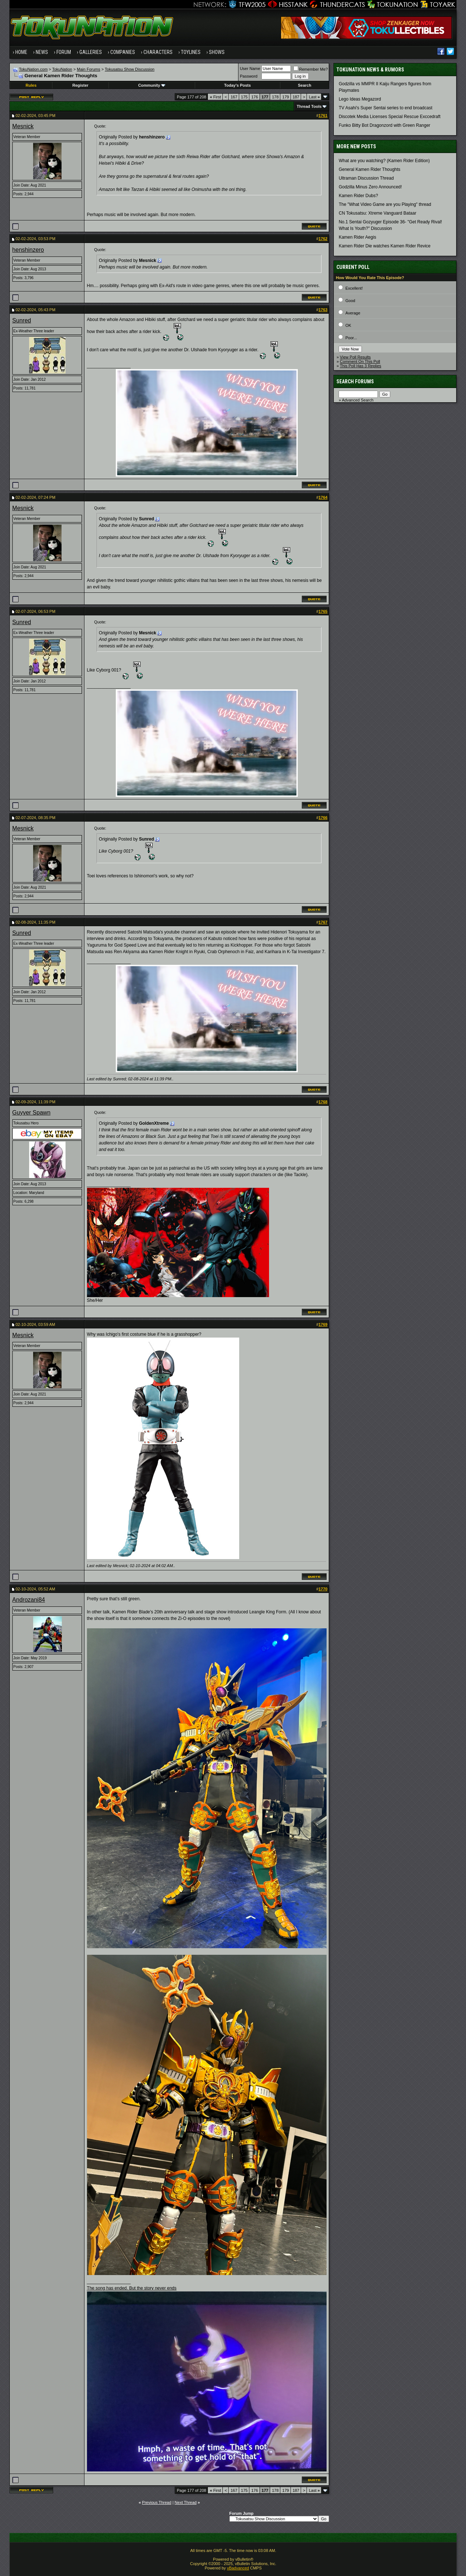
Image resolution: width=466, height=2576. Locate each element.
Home (21, 52)
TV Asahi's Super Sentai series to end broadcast (385, 107)
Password (248, 76)
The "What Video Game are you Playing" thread (385, 204)
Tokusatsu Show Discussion (129, 69)
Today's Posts (237, 85)
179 (285, 97)
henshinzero (28, 250)
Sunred (21, 320)
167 (233, 97)
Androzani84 (28, 1600)
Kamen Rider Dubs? (358, 195)
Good (350, 300)
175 (244, 97)
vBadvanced (238, 2568)
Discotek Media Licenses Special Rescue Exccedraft (389, 116)
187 (296, 97)
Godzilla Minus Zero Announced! (370, 186)
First (215, 97)
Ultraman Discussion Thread (366, 178)
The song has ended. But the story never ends (132, 2288)
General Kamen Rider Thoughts (369, 169)
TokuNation (62, 69)
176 (254, 97)
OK (348, 325)
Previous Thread (156, 2502)
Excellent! (354, 288)
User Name (250, 68)
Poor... (351, 338)
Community (151, 85)
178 (275, 97)
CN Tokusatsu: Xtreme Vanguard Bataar (377, 213)
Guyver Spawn (31, 1112)
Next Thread (186, 2502)
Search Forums (355, 381)
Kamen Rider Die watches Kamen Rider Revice (384, 245)
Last (314, 97)
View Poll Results (355, 357)
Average (352, 313)
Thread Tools (309, 106)
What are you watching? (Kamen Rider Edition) (384, 160)
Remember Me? (310, 69)
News (42, 52)
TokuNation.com (33, 69)
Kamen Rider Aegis (357, 237)
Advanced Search (358, 400)
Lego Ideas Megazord (360, 99)
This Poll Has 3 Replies (360, 366)
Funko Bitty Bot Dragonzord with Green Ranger (384, 125)
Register (80, 85)
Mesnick (23, 126)
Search (304, 85)
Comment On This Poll (360, 361)
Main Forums (88, 69)
